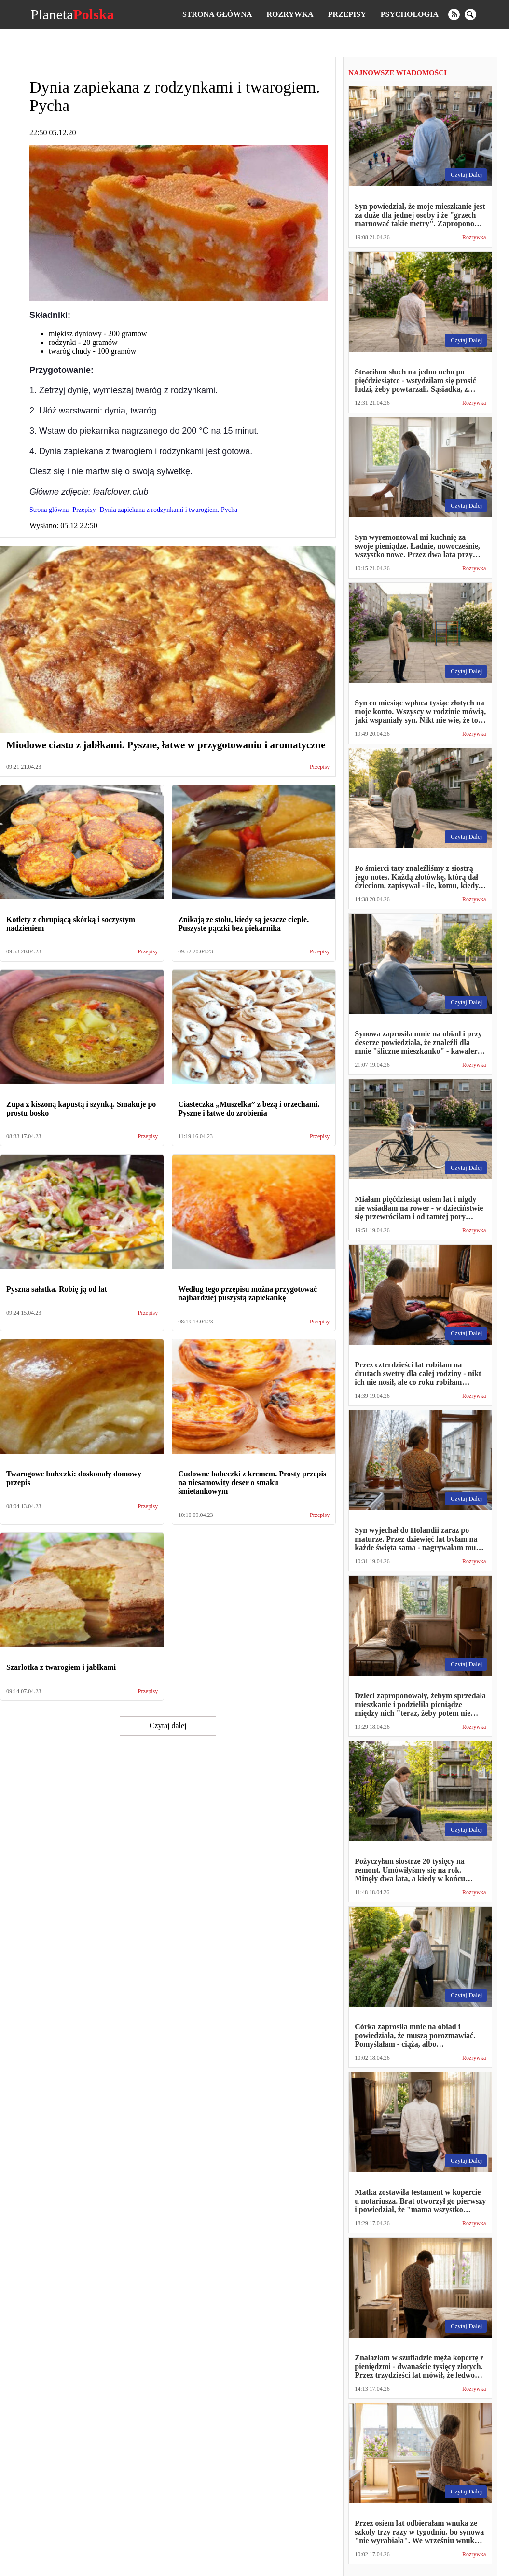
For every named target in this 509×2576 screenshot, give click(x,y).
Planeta (72, 14)
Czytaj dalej (168, 1726)
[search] (470, 14)
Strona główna (217, 14)
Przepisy (347, 14)
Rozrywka (289, 14)
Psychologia (410, 14)
